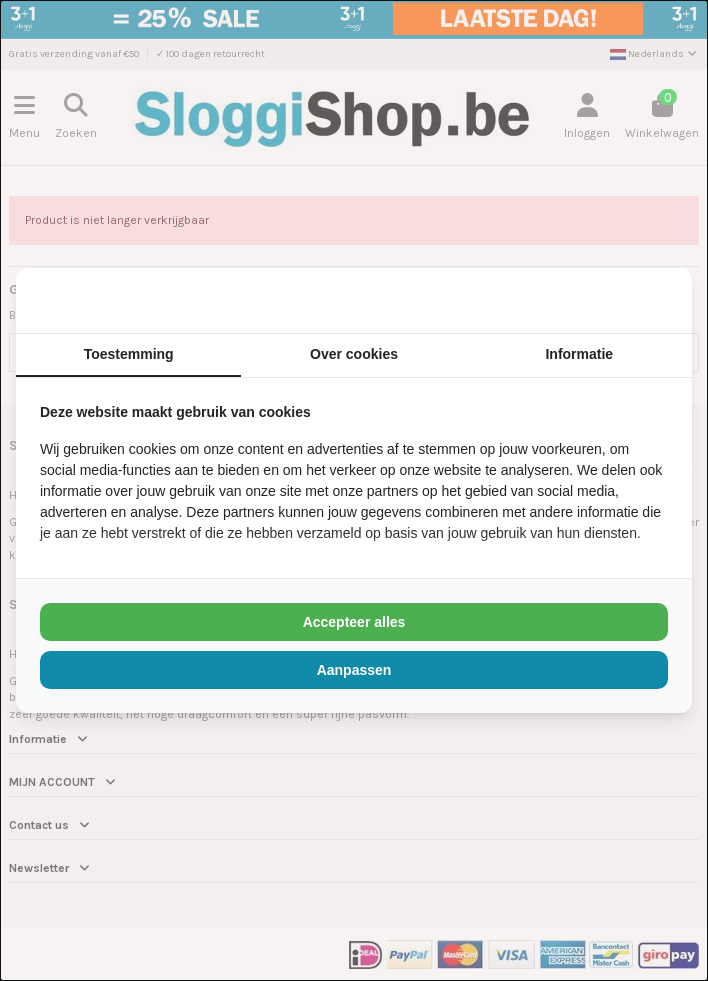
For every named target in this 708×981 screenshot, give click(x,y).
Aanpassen (354, 670)
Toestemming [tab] (129, 354)
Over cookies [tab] (354, 354)
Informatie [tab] (579, 354)
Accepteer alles (354, 622)
